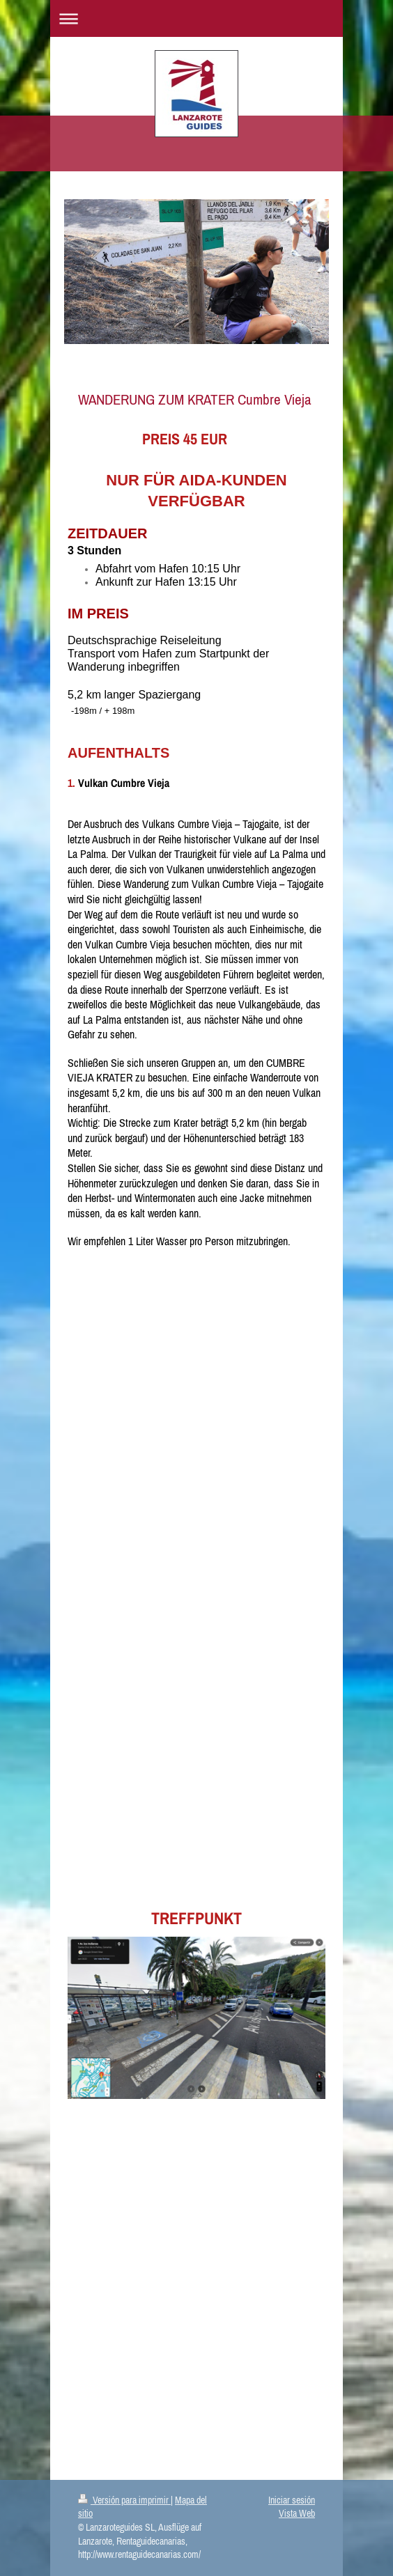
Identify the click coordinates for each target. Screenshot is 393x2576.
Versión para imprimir (124, 2500)
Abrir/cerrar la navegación (196, 18)
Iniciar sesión (291, 2500)
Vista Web (297, 2513)
